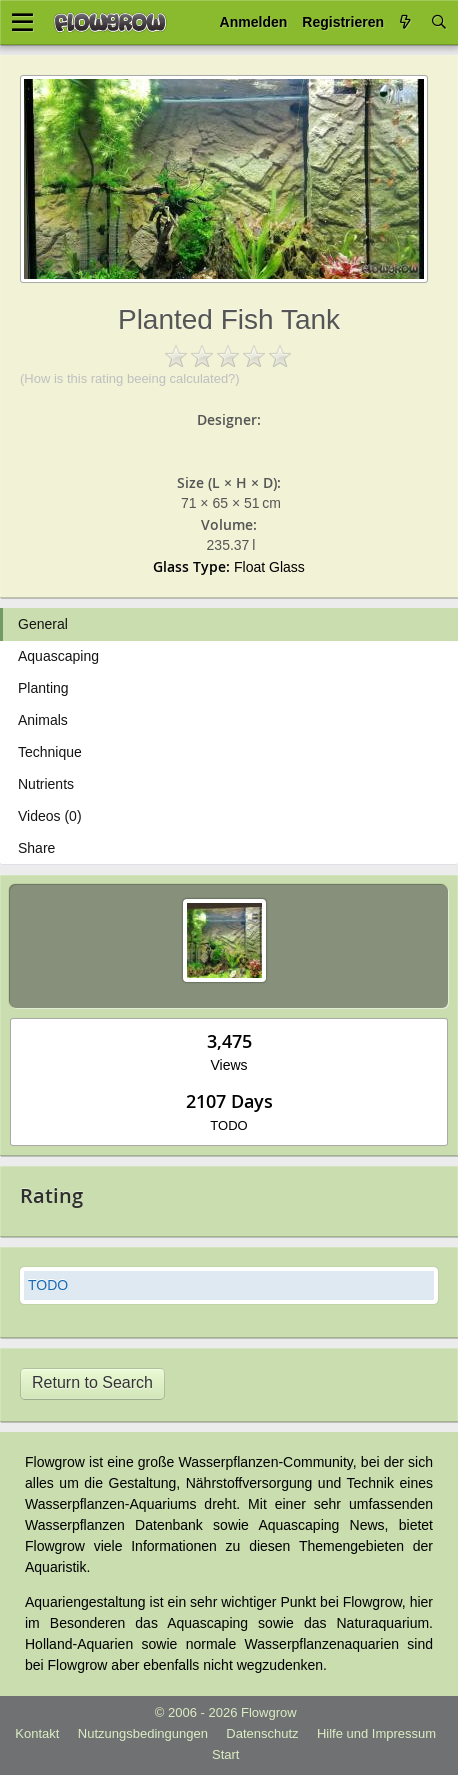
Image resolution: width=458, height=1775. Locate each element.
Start (225, 1754)
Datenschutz (262, 1733)
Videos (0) (50, 816)
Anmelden (254, 22)
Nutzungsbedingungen (143, 1733)
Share (36, 848)
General (43, 624)
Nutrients (46, 784)
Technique (50, 752)
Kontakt (37, 1733)
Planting (43, 688)
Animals (43, 720)
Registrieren (343, 22)
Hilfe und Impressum (376, 1733)
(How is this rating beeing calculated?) (130, 378)
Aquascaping (58, 656)
